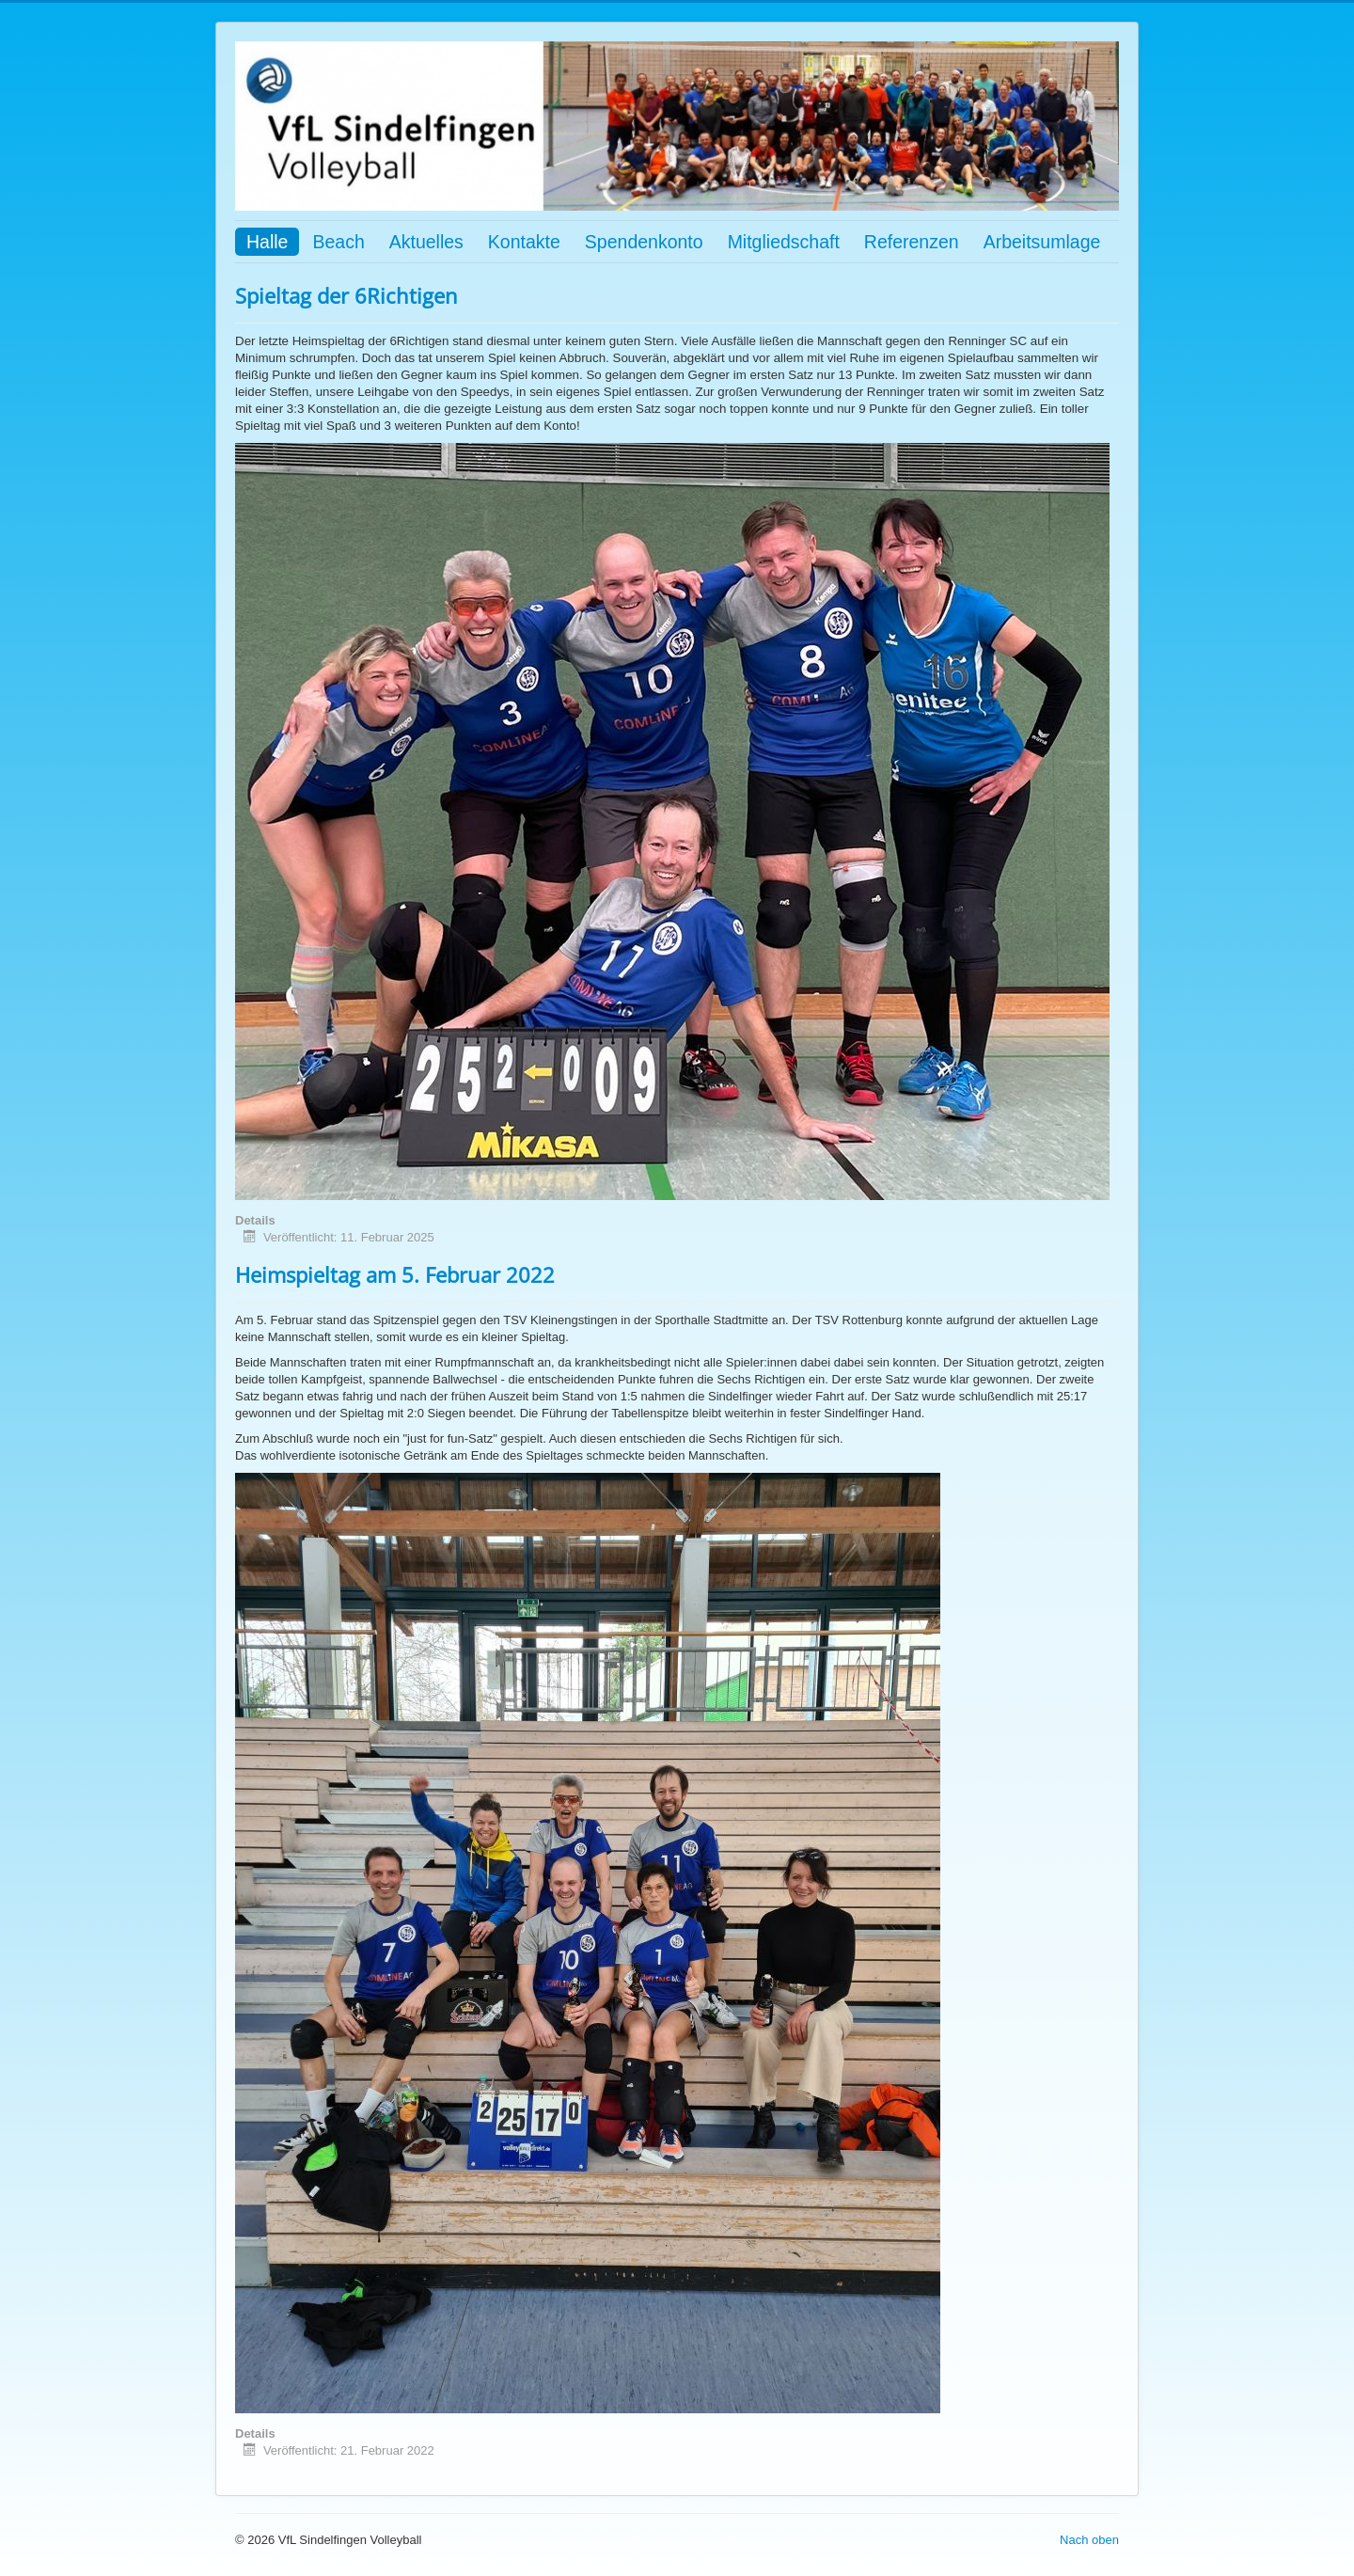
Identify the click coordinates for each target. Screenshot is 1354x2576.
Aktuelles (426, 241)
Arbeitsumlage (1042, 241)
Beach (338, 241)
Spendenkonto (644, 241)
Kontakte (524, 241)
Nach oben (1089, 2540)
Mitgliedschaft (784, 241)
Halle (267, 241)
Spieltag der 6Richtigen (346, 295)
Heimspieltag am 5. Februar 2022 (395, 1274)
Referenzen (911, 241)
